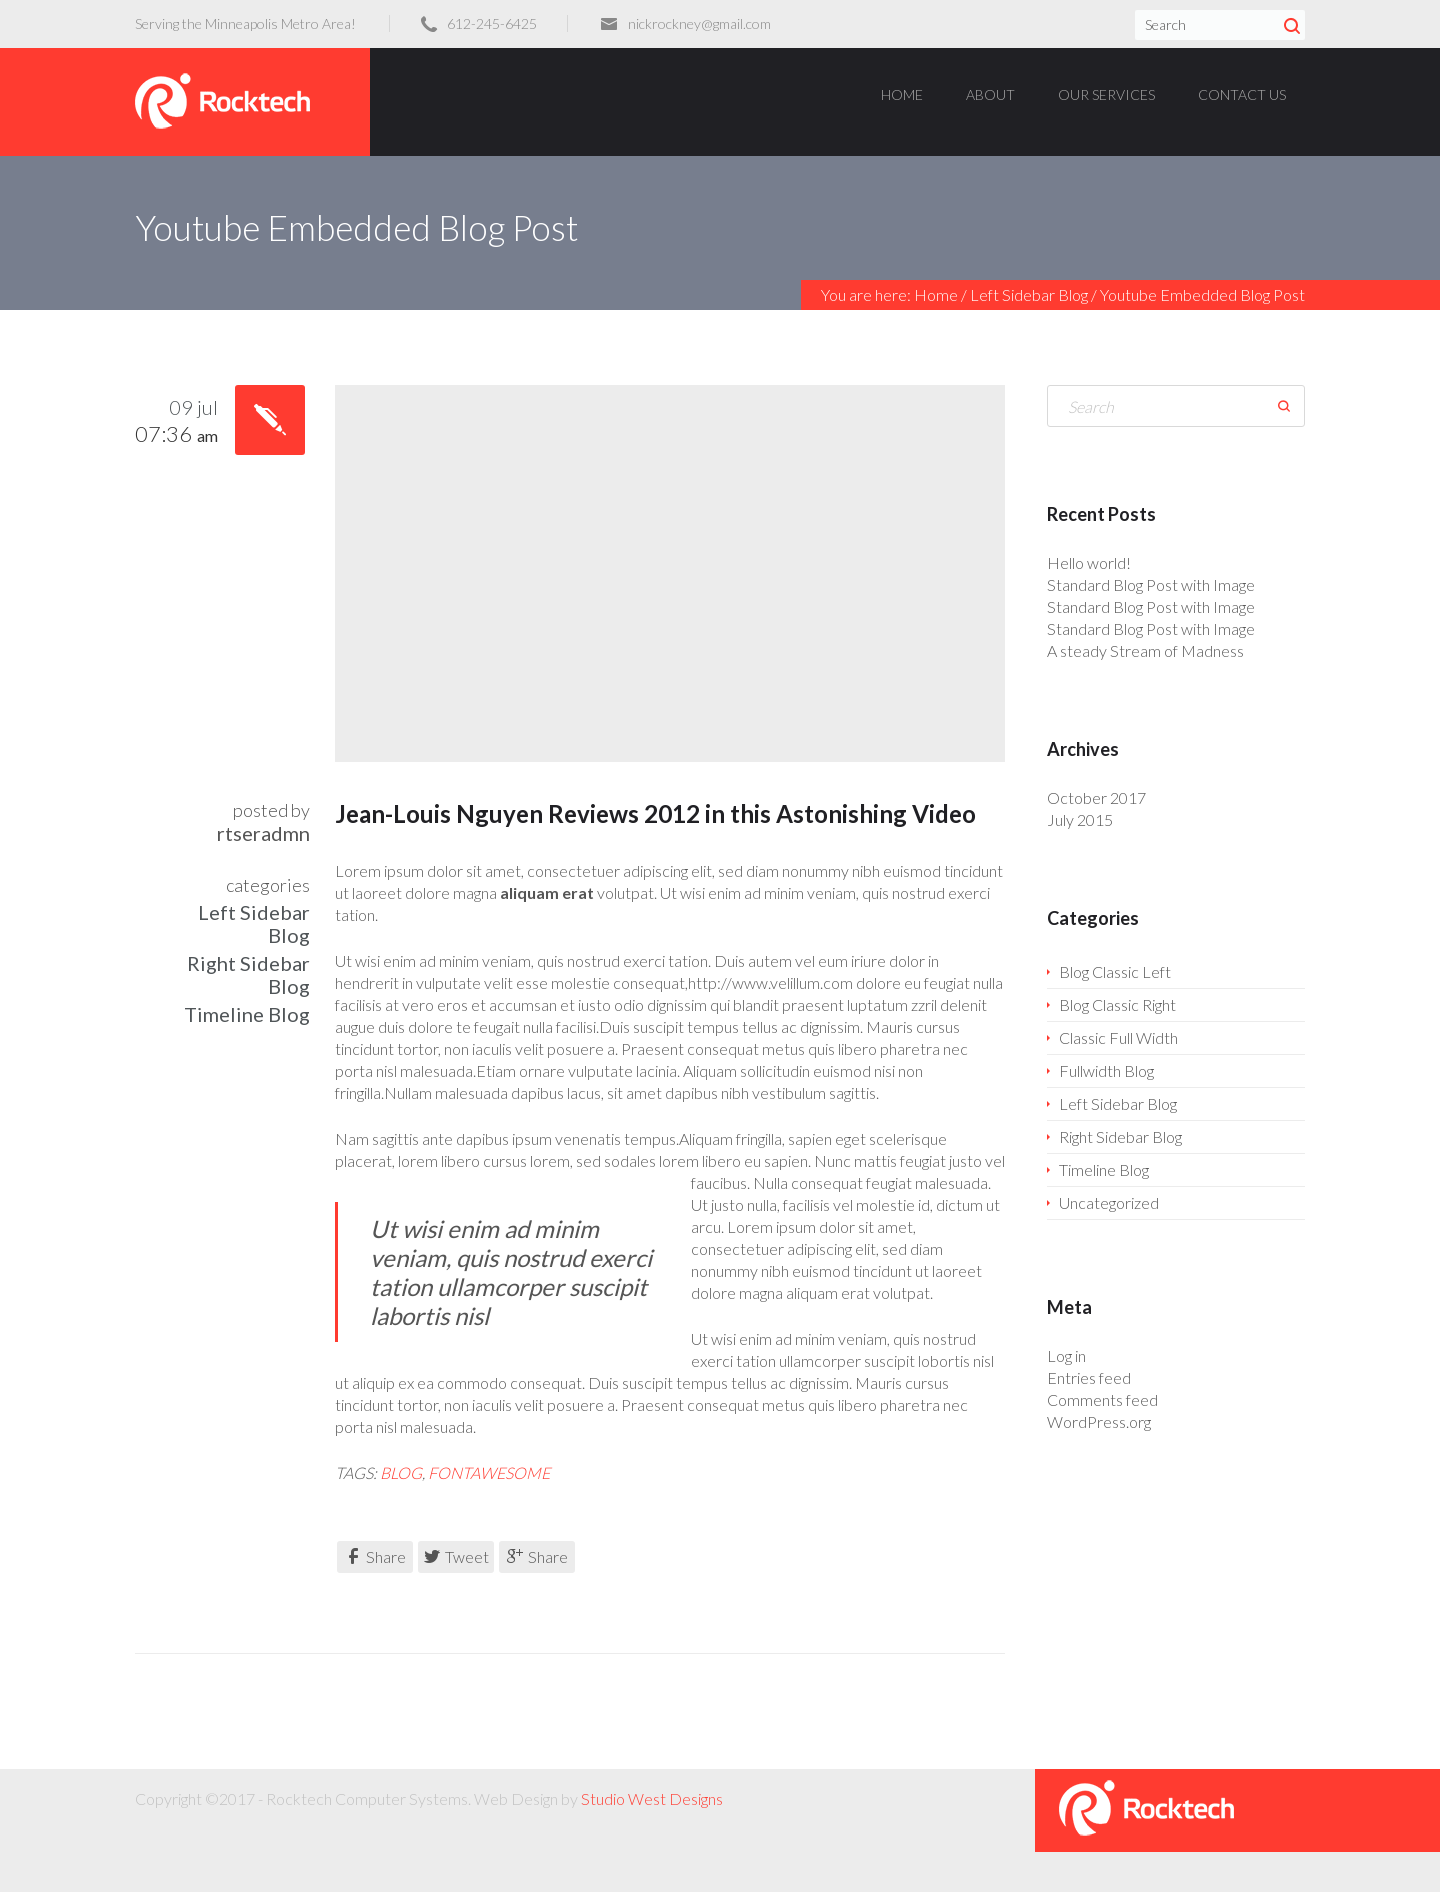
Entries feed (1089, 1377)
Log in (1066, 1355)
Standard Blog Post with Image (1151, 584)
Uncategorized (1109, 1202)
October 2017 (1096, 797)
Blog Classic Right (1117, 1004)
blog (401, 1472)
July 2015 (1080, 819)
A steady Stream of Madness (1145, 650)
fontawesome (489, 1472)
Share (375, 1556)
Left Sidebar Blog (1029, 294)
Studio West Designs (652, 1798)
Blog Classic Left (1115, 971)
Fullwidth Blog (1106, 1070)
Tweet (456, 1556)
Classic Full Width (1118, 1037)
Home (936, 294)
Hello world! (1089, 562)
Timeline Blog (247, 1014)
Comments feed (1102, 1399)
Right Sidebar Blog (248, 974)
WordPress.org (1099, 1421)
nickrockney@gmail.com (699, 23)
